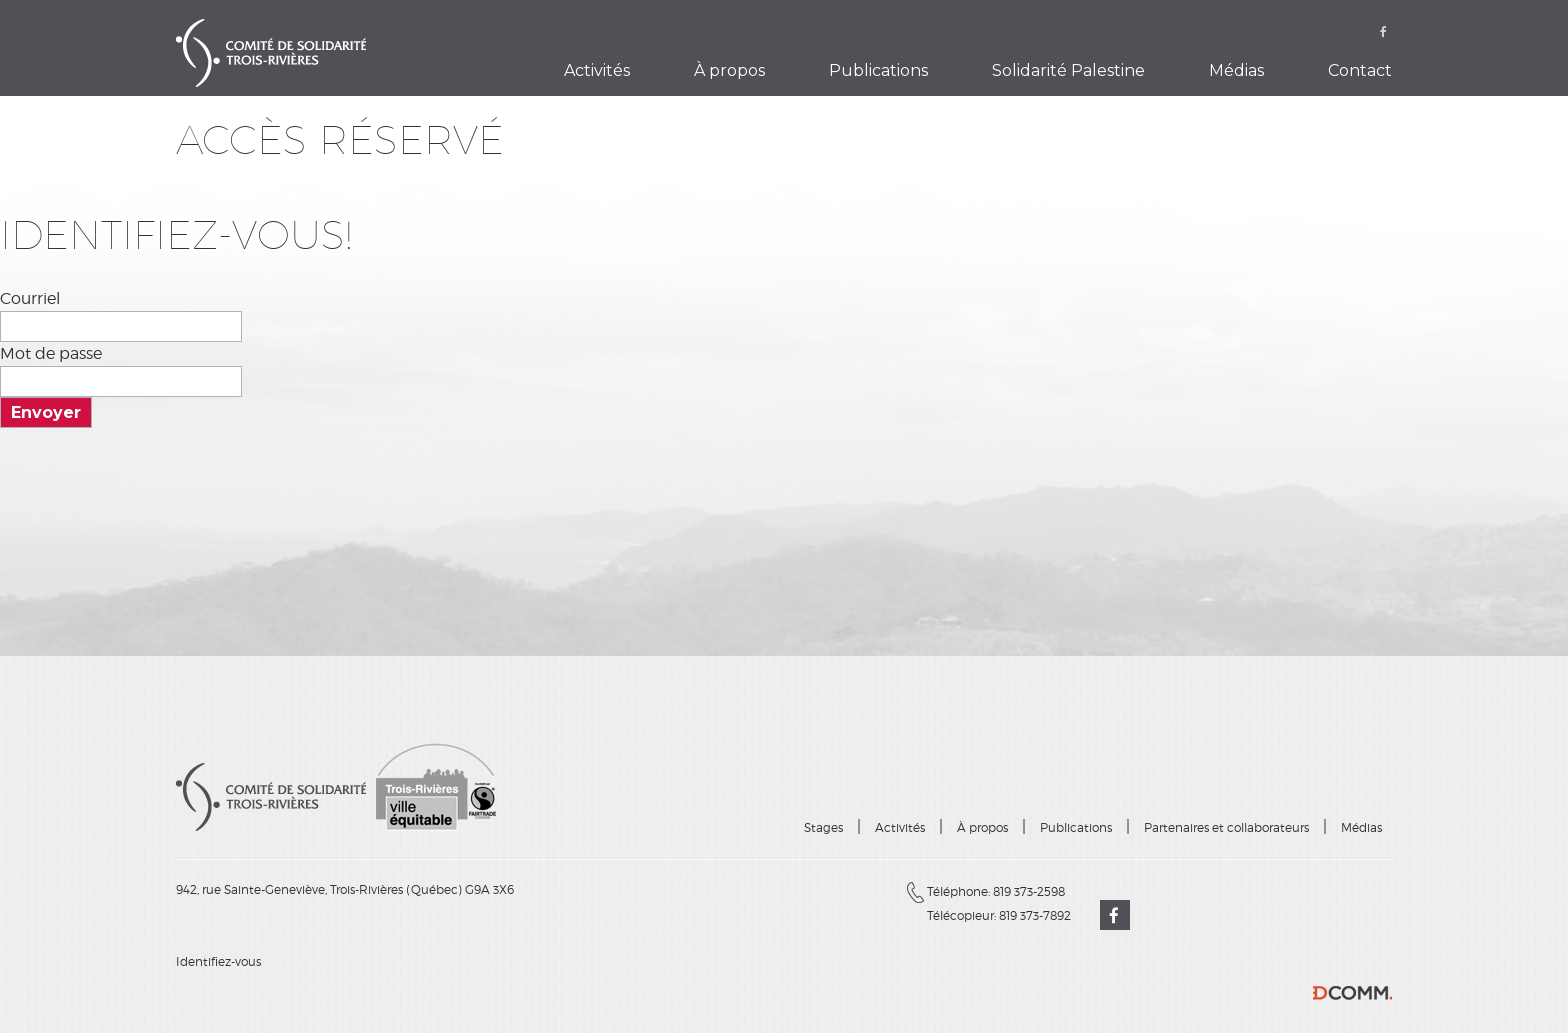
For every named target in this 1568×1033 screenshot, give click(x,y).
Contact (1360, 70)
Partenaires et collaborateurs (1226, 827)
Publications (878, 70)
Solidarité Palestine (1068, 70)
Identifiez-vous (218, 961)
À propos (729, 70)
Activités (597, 70)
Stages (823, 827)
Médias (1236, 70)
